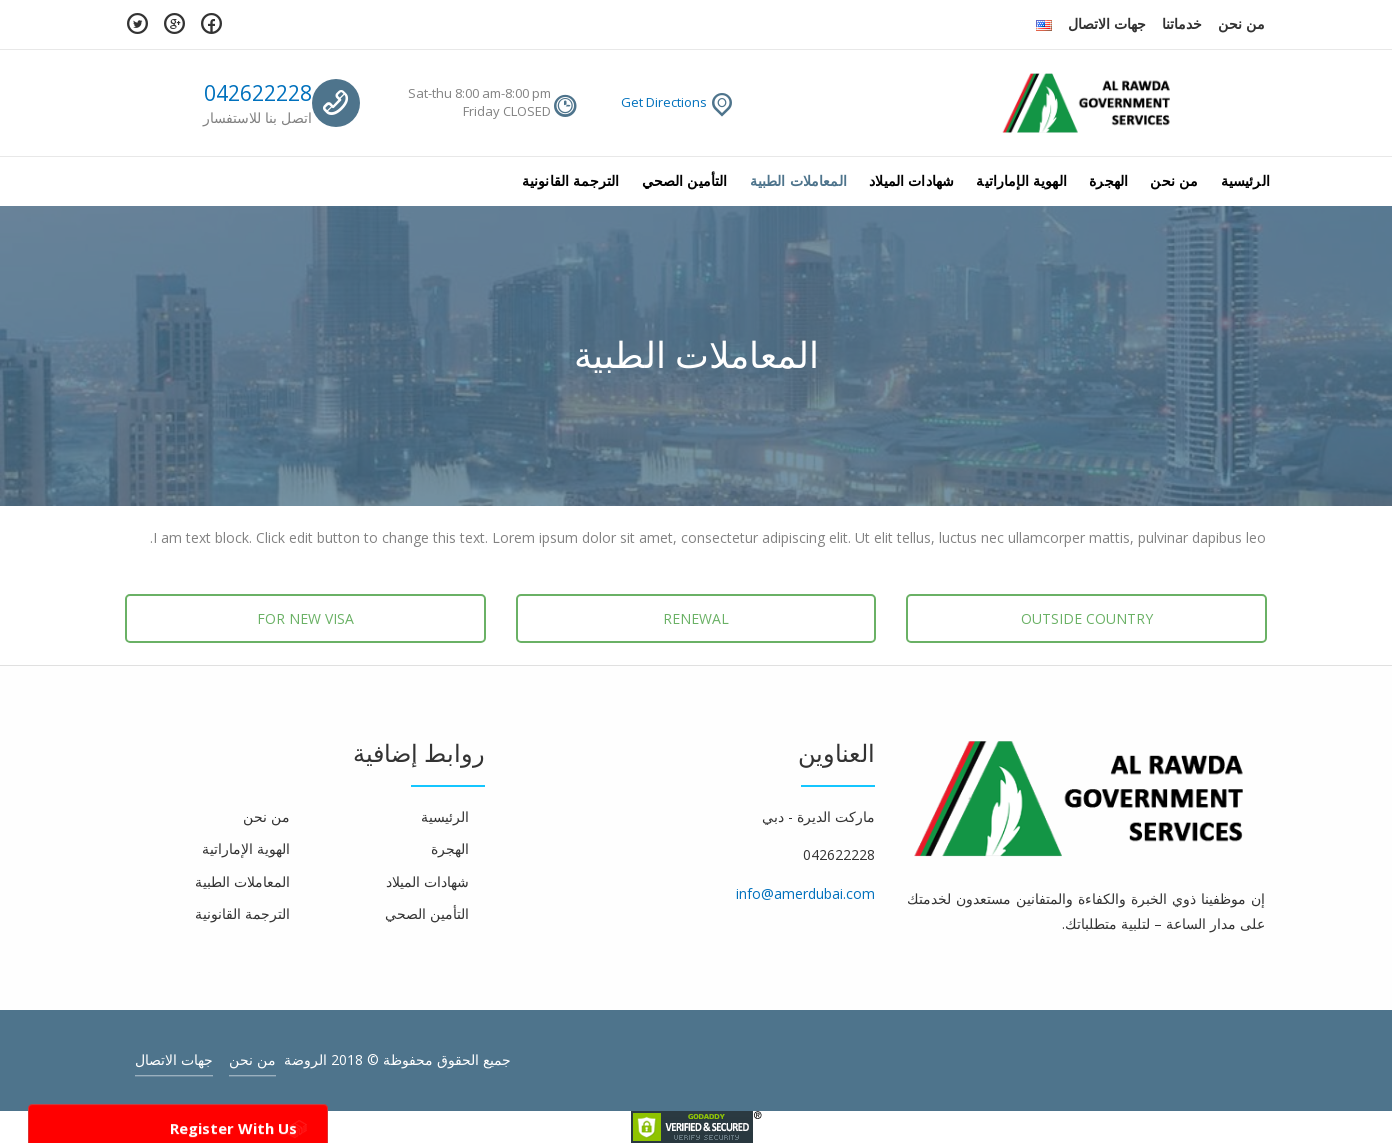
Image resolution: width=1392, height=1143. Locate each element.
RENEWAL (696, 618)
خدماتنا (1182, 23)
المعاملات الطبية (798, 181)
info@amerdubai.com (805, 893)
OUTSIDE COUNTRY (1087, 618)
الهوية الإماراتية (1021, 181)
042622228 (258, 93)
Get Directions (664, 102)
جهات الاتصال (1107, 23)
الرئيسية (1245, 181)
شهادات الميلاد (911, 181)
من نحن (1241, 23)
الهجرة (1108, 181)
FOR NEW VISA (305, 618)
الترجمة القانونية (570, 181)
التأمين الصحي (685, 181)
